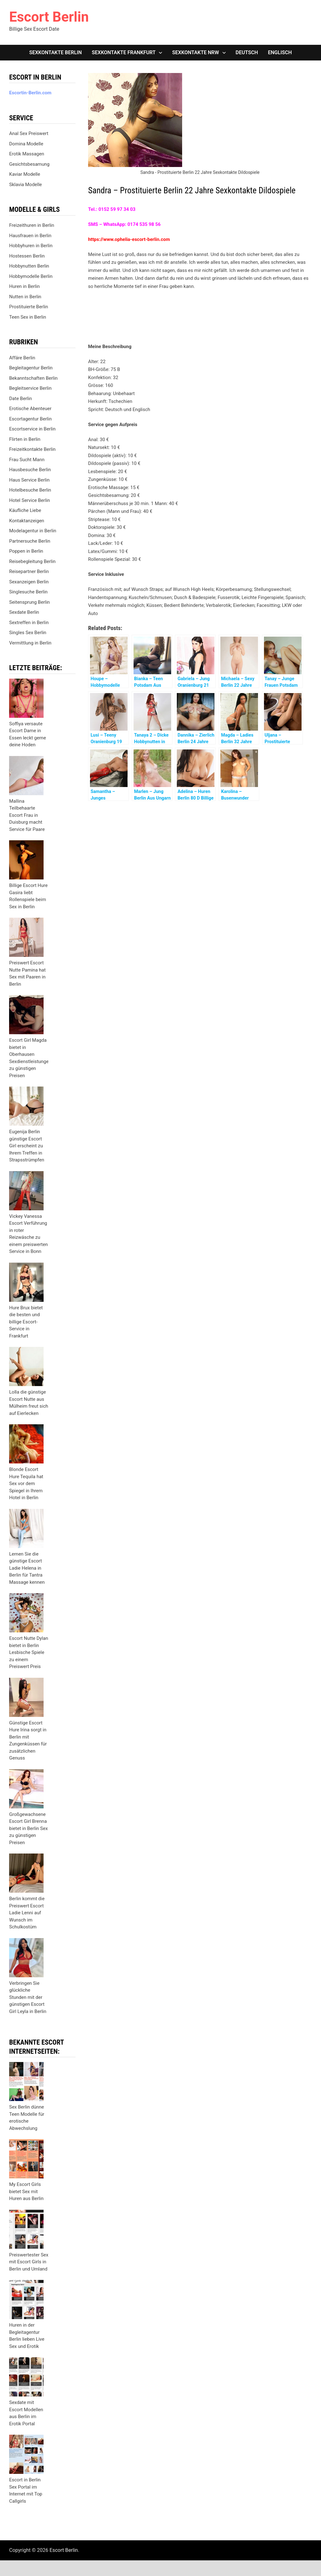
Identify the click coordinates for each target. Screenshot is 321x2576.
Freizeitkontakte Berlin (32, 449)
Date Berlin (20, 398)
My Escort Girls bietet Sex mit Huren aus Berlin (26, 2191)
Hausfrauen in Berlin (30, 235)
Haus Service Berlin (29, 480)
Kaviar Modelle (24, 174)
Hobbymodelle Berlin (30, 276)
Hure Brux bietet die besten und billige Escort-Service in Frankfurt (26, 1322)
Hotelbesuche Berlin (30, 490)
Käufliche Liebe (25, 510)
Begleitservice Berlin (30, 388)
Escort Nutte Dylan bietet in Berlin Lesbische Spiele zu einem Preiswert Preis (28, 1652)
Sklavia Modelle (25, 184)
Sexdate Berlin (24, 612)
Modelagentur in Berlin (32, 531)
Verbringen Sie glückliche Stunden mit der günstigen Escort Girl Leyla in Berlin (27, 1997)
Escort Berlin (49, 17)
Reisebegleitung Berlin (32, 561)
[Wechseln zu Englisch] (280, 52)
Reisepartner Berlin (29, 571)
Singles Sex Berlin (27, 632)
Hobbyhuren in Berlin (30, 245)
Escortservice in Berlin (32, 429)
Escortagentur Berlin (30, 419)
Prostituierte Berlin (28, 307)
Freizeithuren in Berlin (31, 225)
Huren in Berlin (24, 286)
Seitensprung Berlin (29, 602)
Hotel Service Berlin (29, 500)
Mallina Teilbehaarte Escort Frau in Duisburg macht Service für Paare (27, 815)
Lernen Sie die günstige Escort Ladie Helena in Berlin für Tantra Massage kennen (27, 1568)
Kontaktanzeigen (26, 521)
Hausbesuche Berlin (30, 469)
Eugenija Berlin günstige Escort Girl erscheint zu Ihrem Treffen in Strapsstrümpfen (26, 1146)
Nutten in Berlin (25, 297)
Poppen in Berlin (26, 551)
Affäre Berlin (22, 358)
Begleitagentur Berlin (31, 368)
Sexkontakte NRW (195, 52)
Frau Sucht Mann (27, 459)
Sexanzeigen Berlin (29, 582)
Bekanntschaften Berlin (33, 378)
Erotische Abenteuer (30, 408)
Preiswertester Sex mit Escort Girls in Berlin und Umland (28, 2262)
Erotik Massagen (26, 154)
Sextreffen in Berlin (29, 622)
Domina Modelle (26, 144)
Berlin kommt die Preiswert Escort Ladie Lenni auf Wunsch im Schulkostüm (27, 1913)
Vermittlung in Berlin (30, 643)
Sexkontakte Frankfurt (124, 52)
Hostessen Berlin (27, 256)
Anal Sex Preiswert (28, 133)
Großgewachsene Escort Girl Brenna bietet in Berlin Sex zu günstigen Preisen (28, 1828)
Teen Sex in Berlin (27, 317)
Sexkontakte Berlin (55, 52)
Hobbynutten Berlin (29, 266)
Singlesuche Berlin (28, 592)
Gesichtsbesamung (29, 164)
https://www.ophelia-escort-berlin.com (129, 239)
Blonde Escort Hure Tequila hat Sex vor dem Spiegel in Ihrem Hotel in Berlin (26, 1483)
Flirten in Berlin (24, 439)
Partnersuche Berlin (29, 541)
